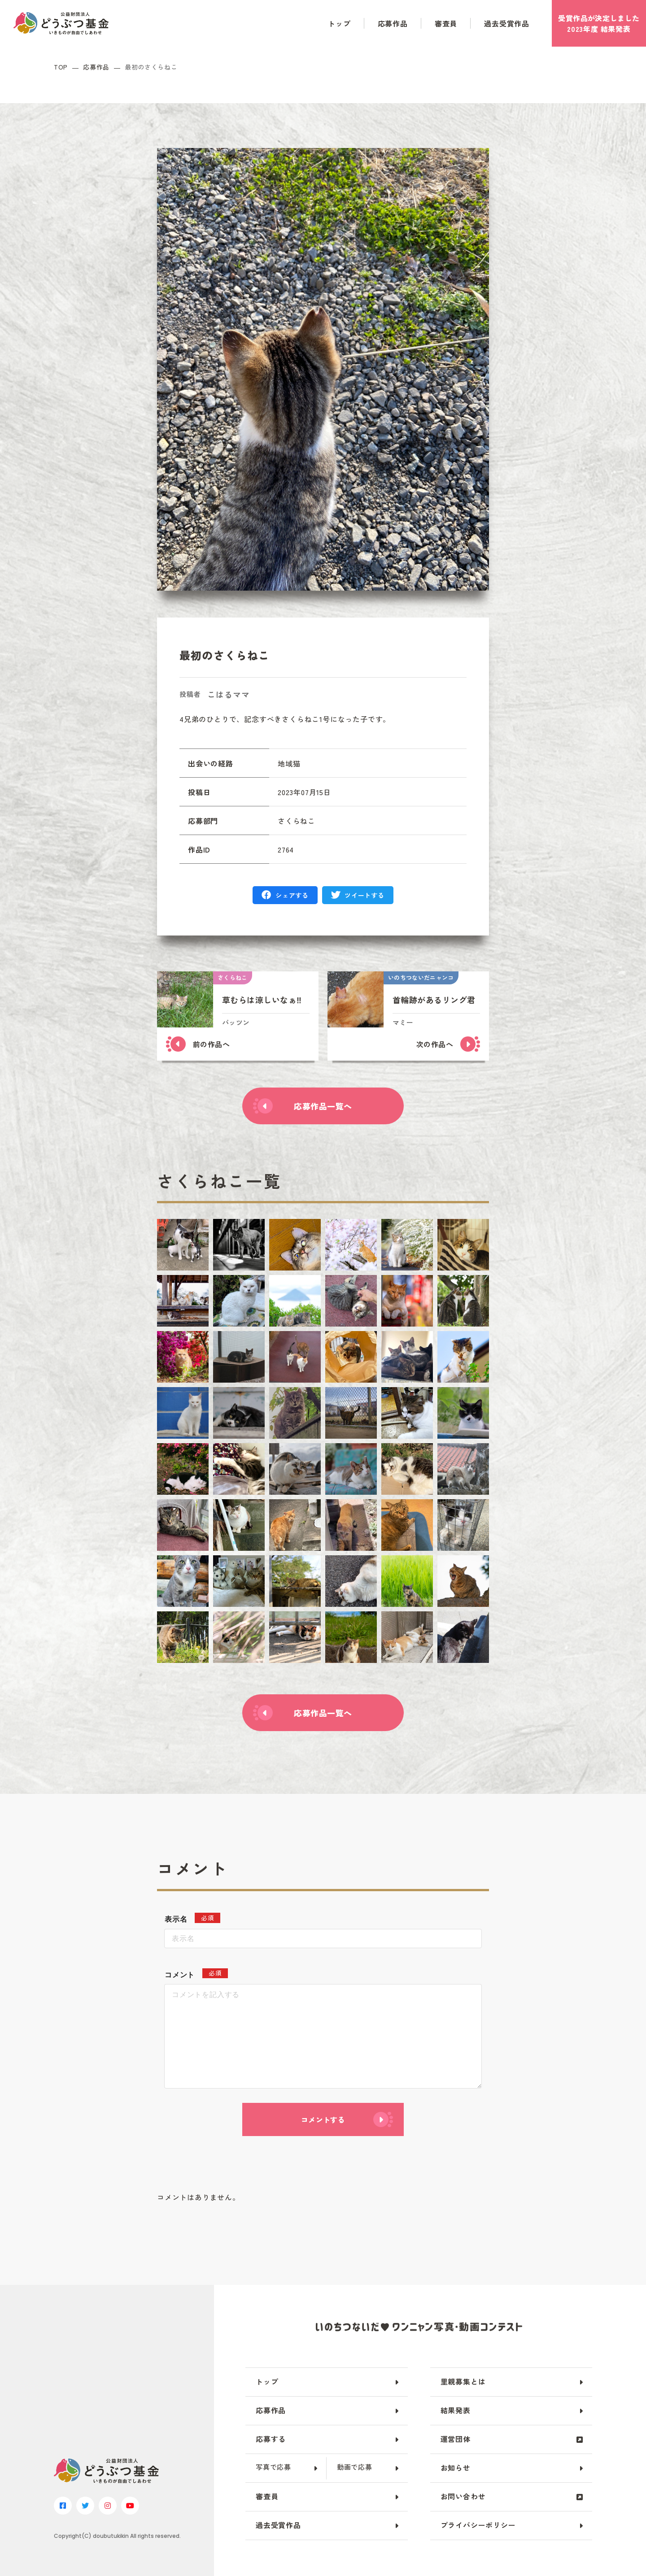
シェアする (292, 895)
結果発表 (456, 2410)
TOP (61, 67)
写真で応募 (273, 2467)
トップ (339, 23)
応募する (271, 2438)
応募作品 (393, 23)
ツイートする (364, 895)
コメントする (323, 2119)
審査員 (446, 23)
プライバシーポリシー (478, 2524)
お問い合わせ (463, 2496)
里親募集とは (463, 2381)
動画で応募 (354, 2467)
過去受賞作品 (506, 23)
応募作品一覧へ (323, 1106)
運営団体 (456, 2438)
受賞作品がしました (598, 23)
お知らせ (456, 2467)
